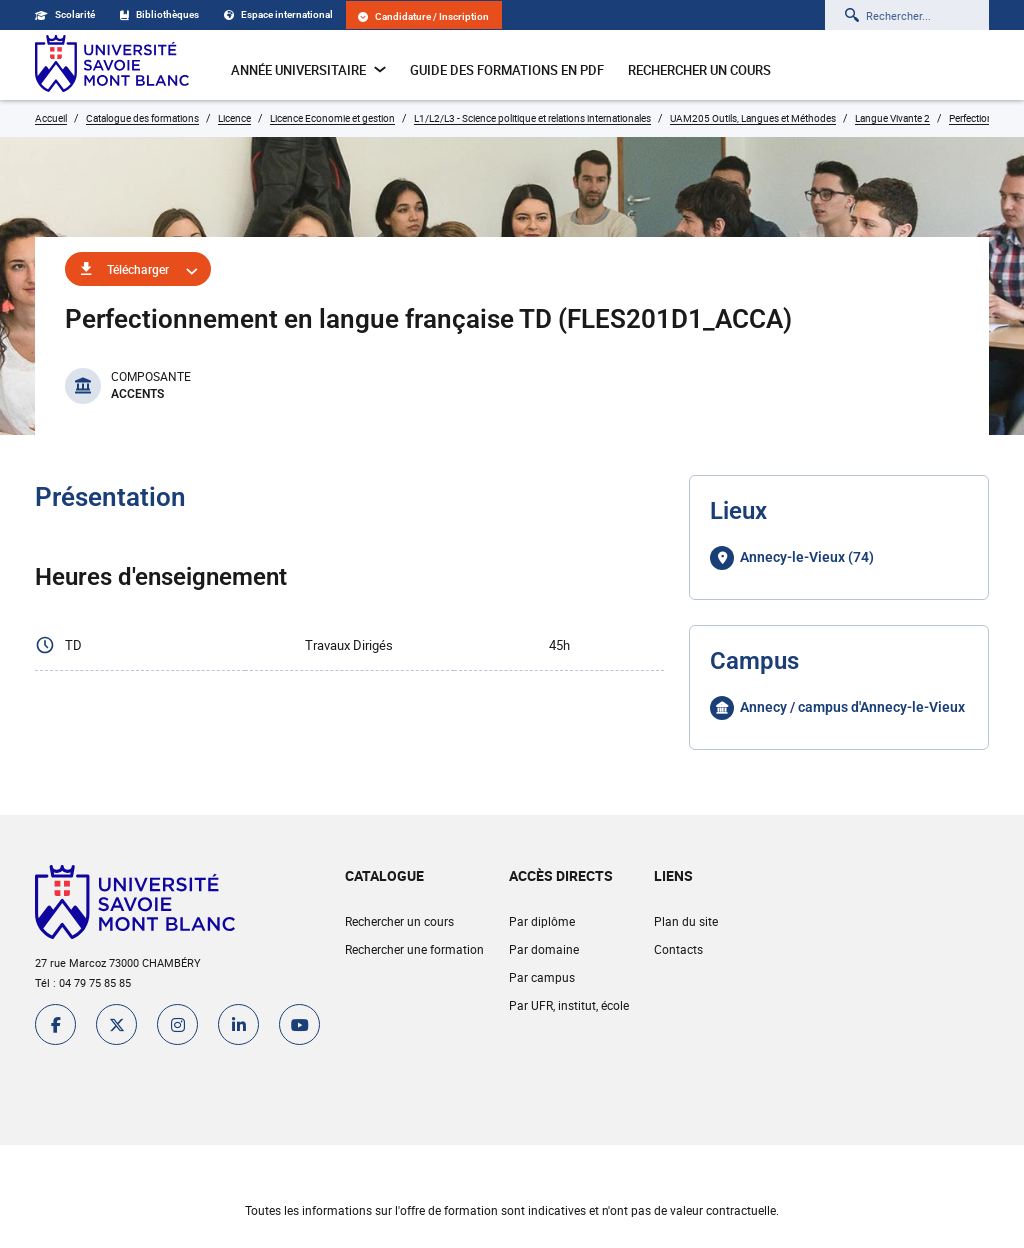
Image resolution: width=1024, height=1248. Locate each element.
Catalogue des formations (142, 118)
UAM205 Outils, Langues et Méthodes (753, 118)
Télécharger (138, 269)
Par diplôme (542, 921)
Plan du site (686, 921)
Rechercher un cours (699, 70)
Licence (234, 118)
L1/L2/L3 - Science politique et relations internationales (532, 118)
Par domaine (544, 949)
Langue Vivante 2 (892, 118)
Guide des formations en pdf (507, 70)
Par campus (542, 977)
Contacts (678, 949)
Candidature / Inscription (423, 16)
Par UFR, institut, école (569, 1005)
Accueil (51, 118)
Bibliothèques (159, 14)
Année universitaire (308, 70)
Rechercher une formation (414, 949)
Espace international (278, 14)
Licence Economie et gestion (332, 118)
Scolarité (65, 14)
